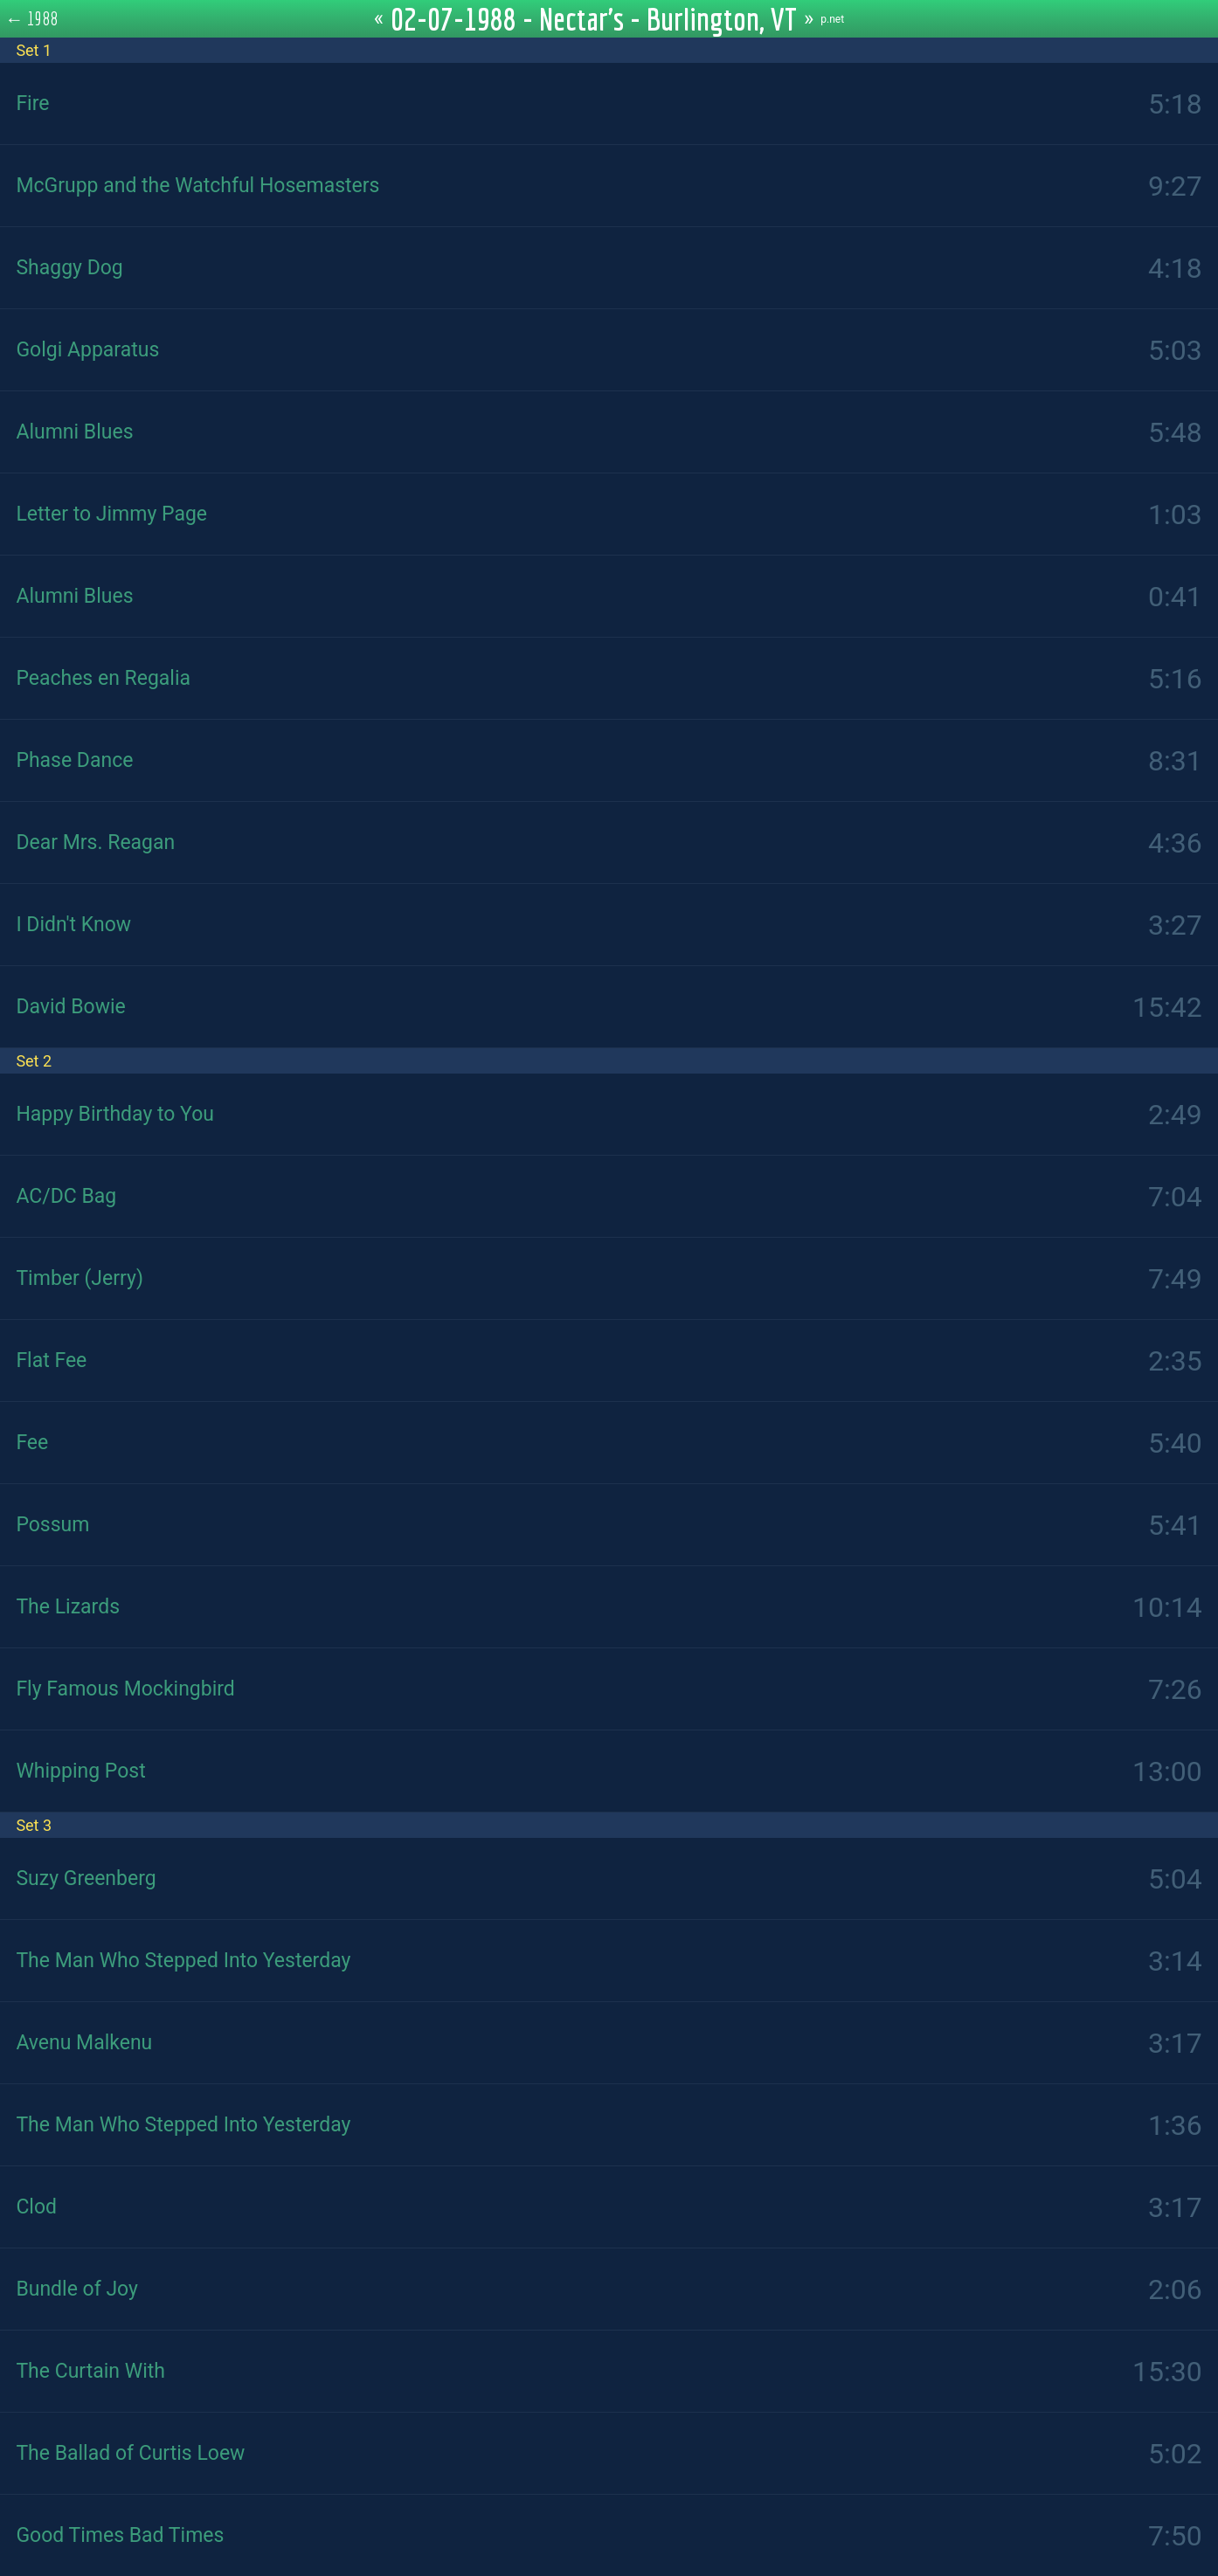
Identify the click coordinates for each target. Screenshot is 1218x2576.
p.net (832, 19)
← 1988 (32, 18)
